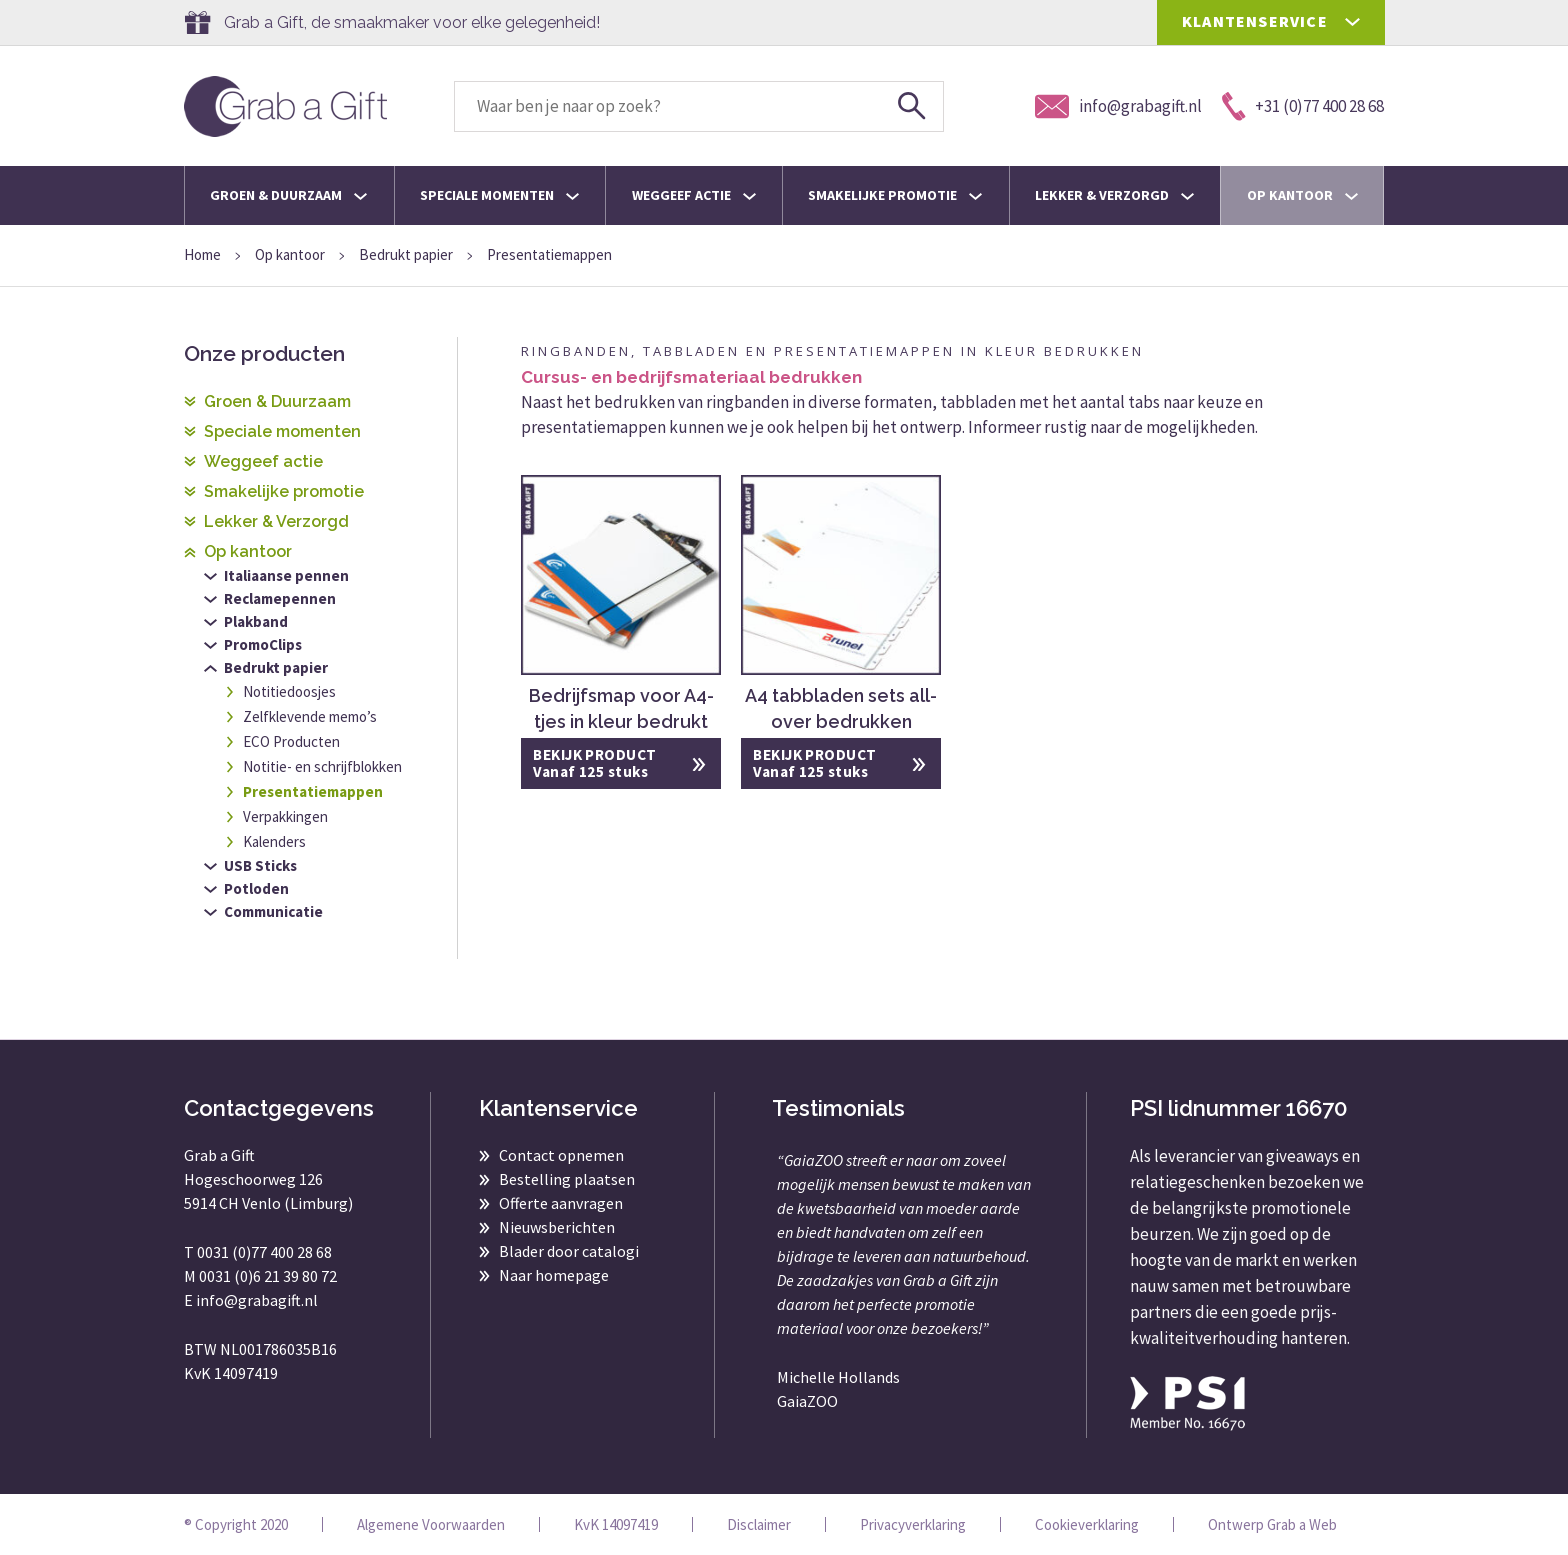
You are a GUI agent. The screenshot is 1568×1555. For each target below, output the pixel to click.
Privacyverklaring (913, 1524)
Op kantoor (1302, 195)
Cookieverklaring (1087, 1524)
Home (202, 254)
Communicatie (273, 911)
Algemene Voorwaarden (431, 1524)
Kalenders (274, 841)
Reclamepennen (280, 598)
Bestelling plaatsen (567, 1179)
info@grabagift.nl (257, 1300)
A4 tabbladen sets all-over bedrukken (841, 708)
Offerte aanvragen (561, 1203)
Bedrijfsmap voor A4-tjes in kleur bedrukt (621, 708)
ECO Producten (291, 741)
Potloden (256, 888)
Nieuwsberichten (557, 1227)
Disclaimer (759, 1524)
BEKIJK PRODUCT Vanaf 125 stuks (594, 763)
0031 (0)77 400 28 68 (264, 1252)
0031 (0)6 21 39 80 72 (268, 1276)
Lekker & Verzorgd (1114, 195)
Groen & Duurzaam (288, 195)
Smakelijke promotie (895, 195)
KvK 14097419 (616, 1524)
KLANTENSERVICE (1255, 21)
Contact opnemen (561, 1155)
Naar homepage (554, 1275)
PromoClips (263, 644)
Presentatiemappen (313, 791)
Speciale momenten (499, 195)
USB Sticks (260, 865)
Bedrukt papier (406, 254)
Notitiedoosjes (289, 691)
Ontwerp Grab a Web (1272, 1524)
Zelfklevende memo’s (310, 716)
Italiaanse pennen (286, 575)
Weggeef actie (694, 195)
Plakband (256, 621)
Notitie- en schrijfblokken (322, 766)
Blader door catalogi (569, 1251)
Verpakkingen (285, 816)
